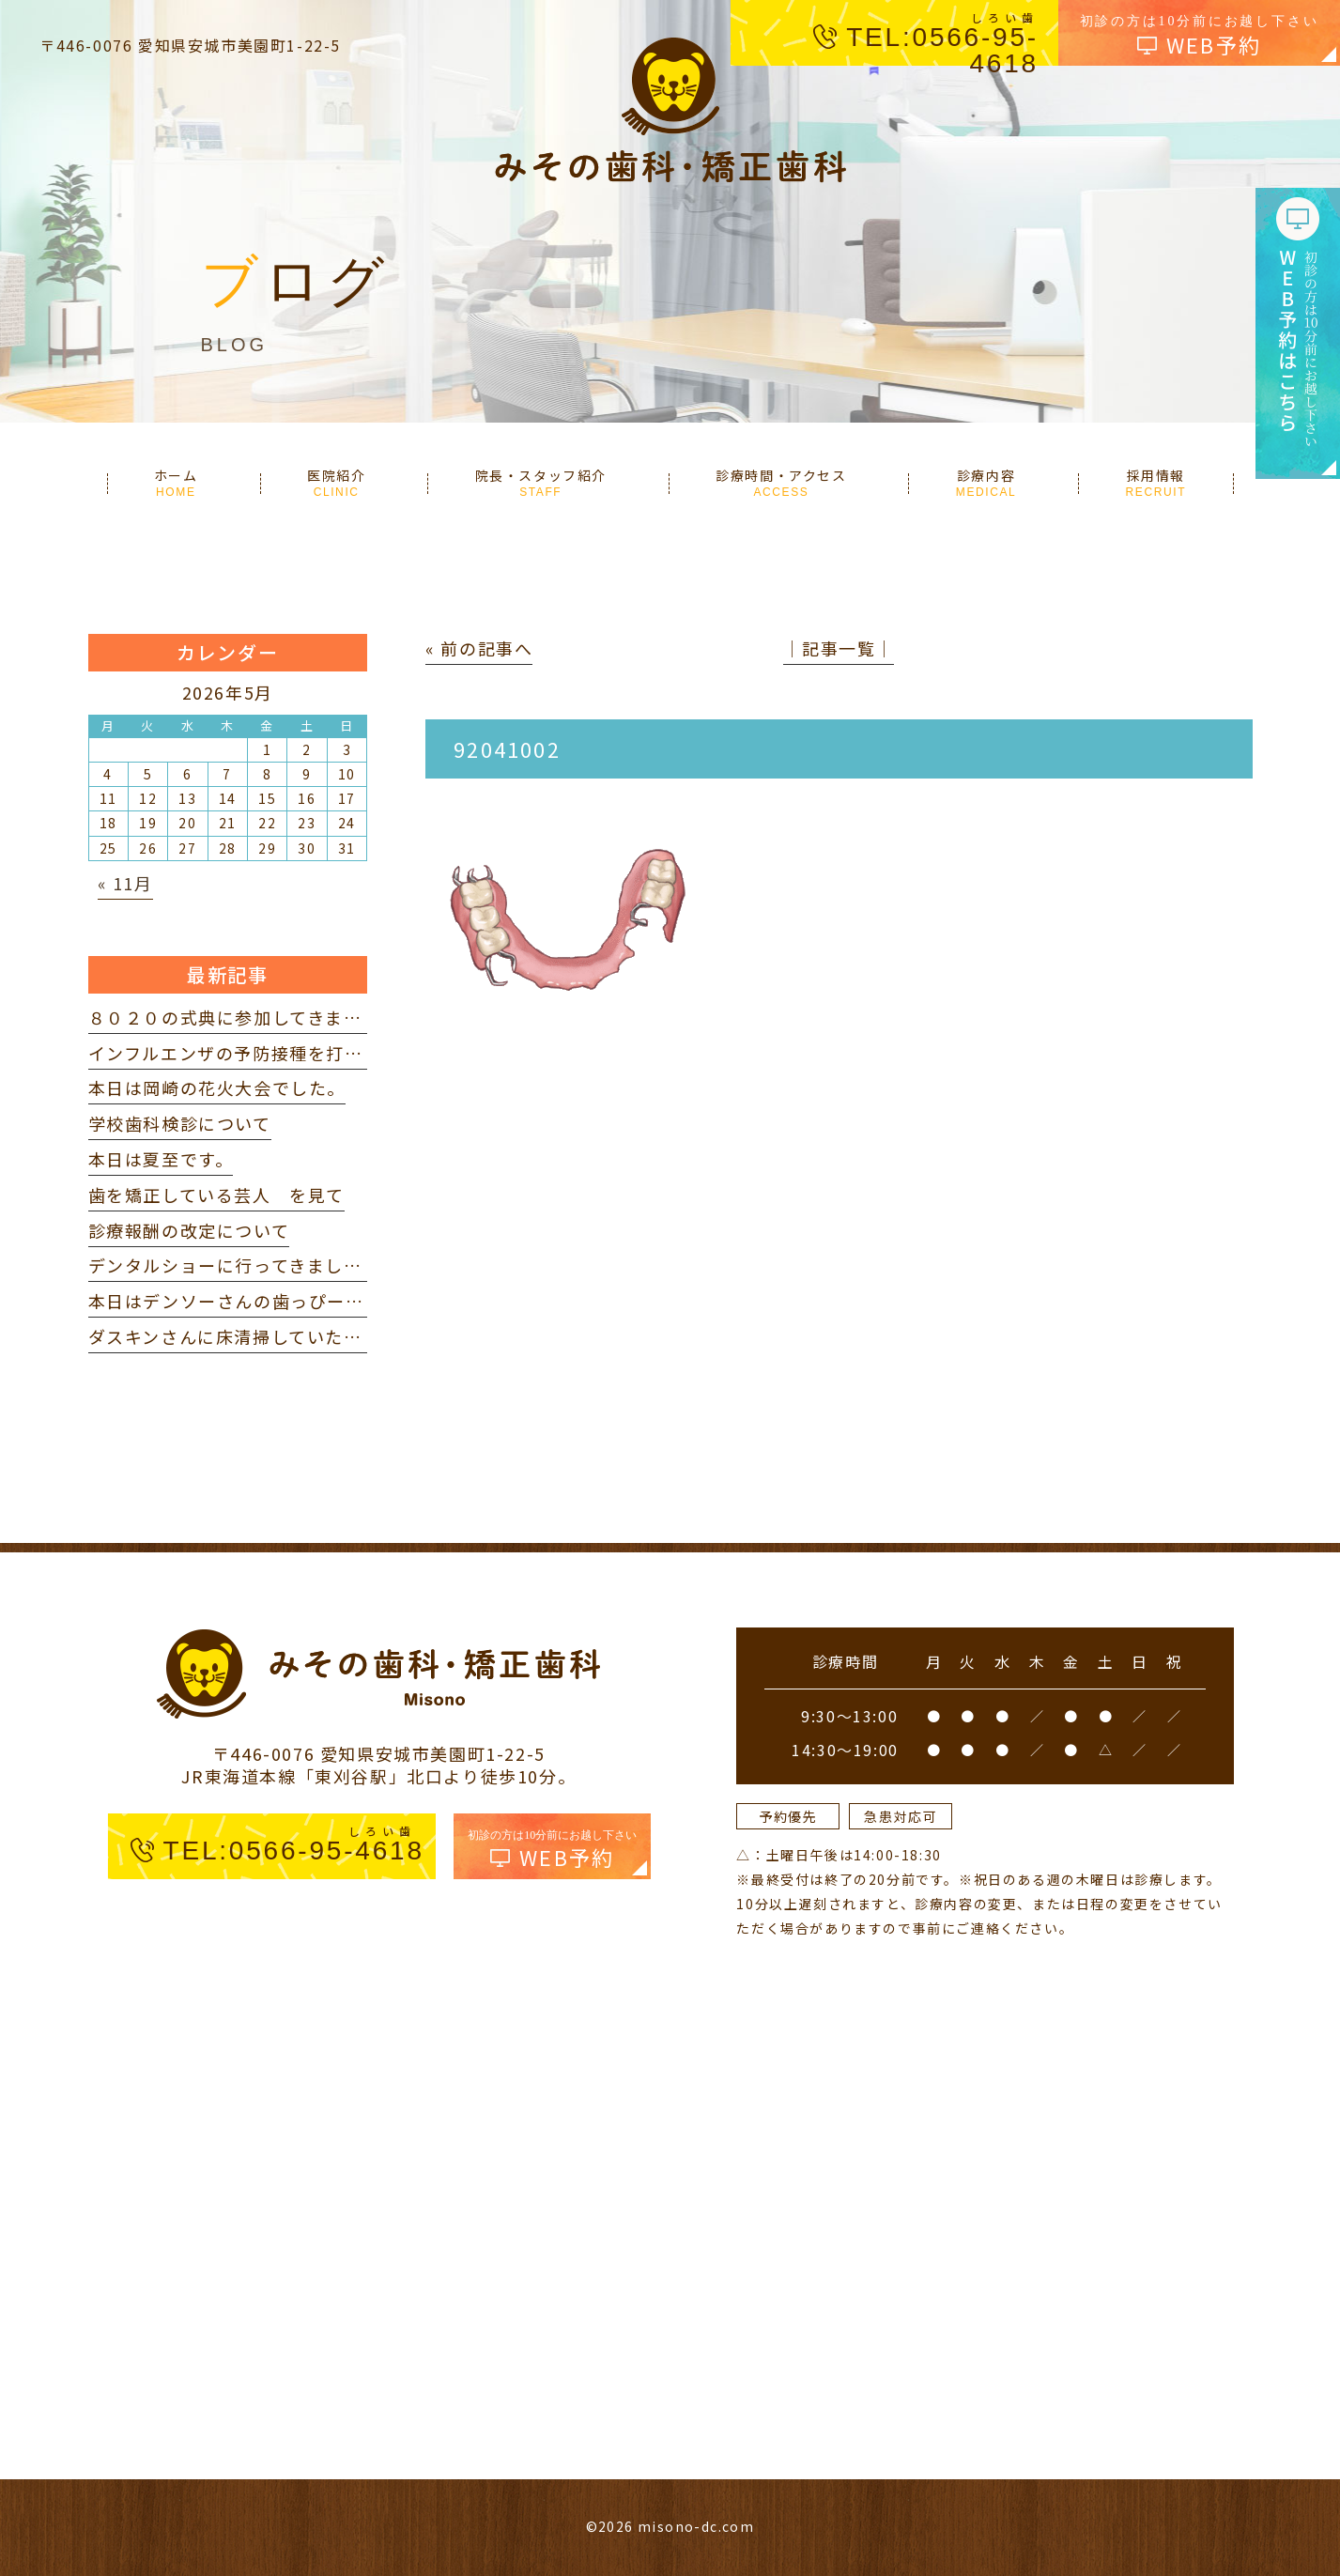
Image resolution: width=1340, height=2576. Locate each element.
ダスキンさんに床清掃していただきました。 (271, 1336)
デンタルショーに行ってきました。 (234, 1265)
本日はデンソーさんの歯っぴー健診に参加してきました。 (326, 1300)
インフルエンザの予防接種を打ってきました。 (280, 1053)
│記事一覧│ (838, 648)
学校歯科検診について (179, 1123)
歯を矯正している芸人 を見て (216, 1194)
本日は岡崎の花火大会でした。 (217, 1087)
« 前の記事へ (478, 648)
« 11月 (125, 883)
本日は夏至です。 (161, 1159)
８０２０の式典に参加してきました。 (243, 1017)
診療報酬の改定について (189, 1230)
